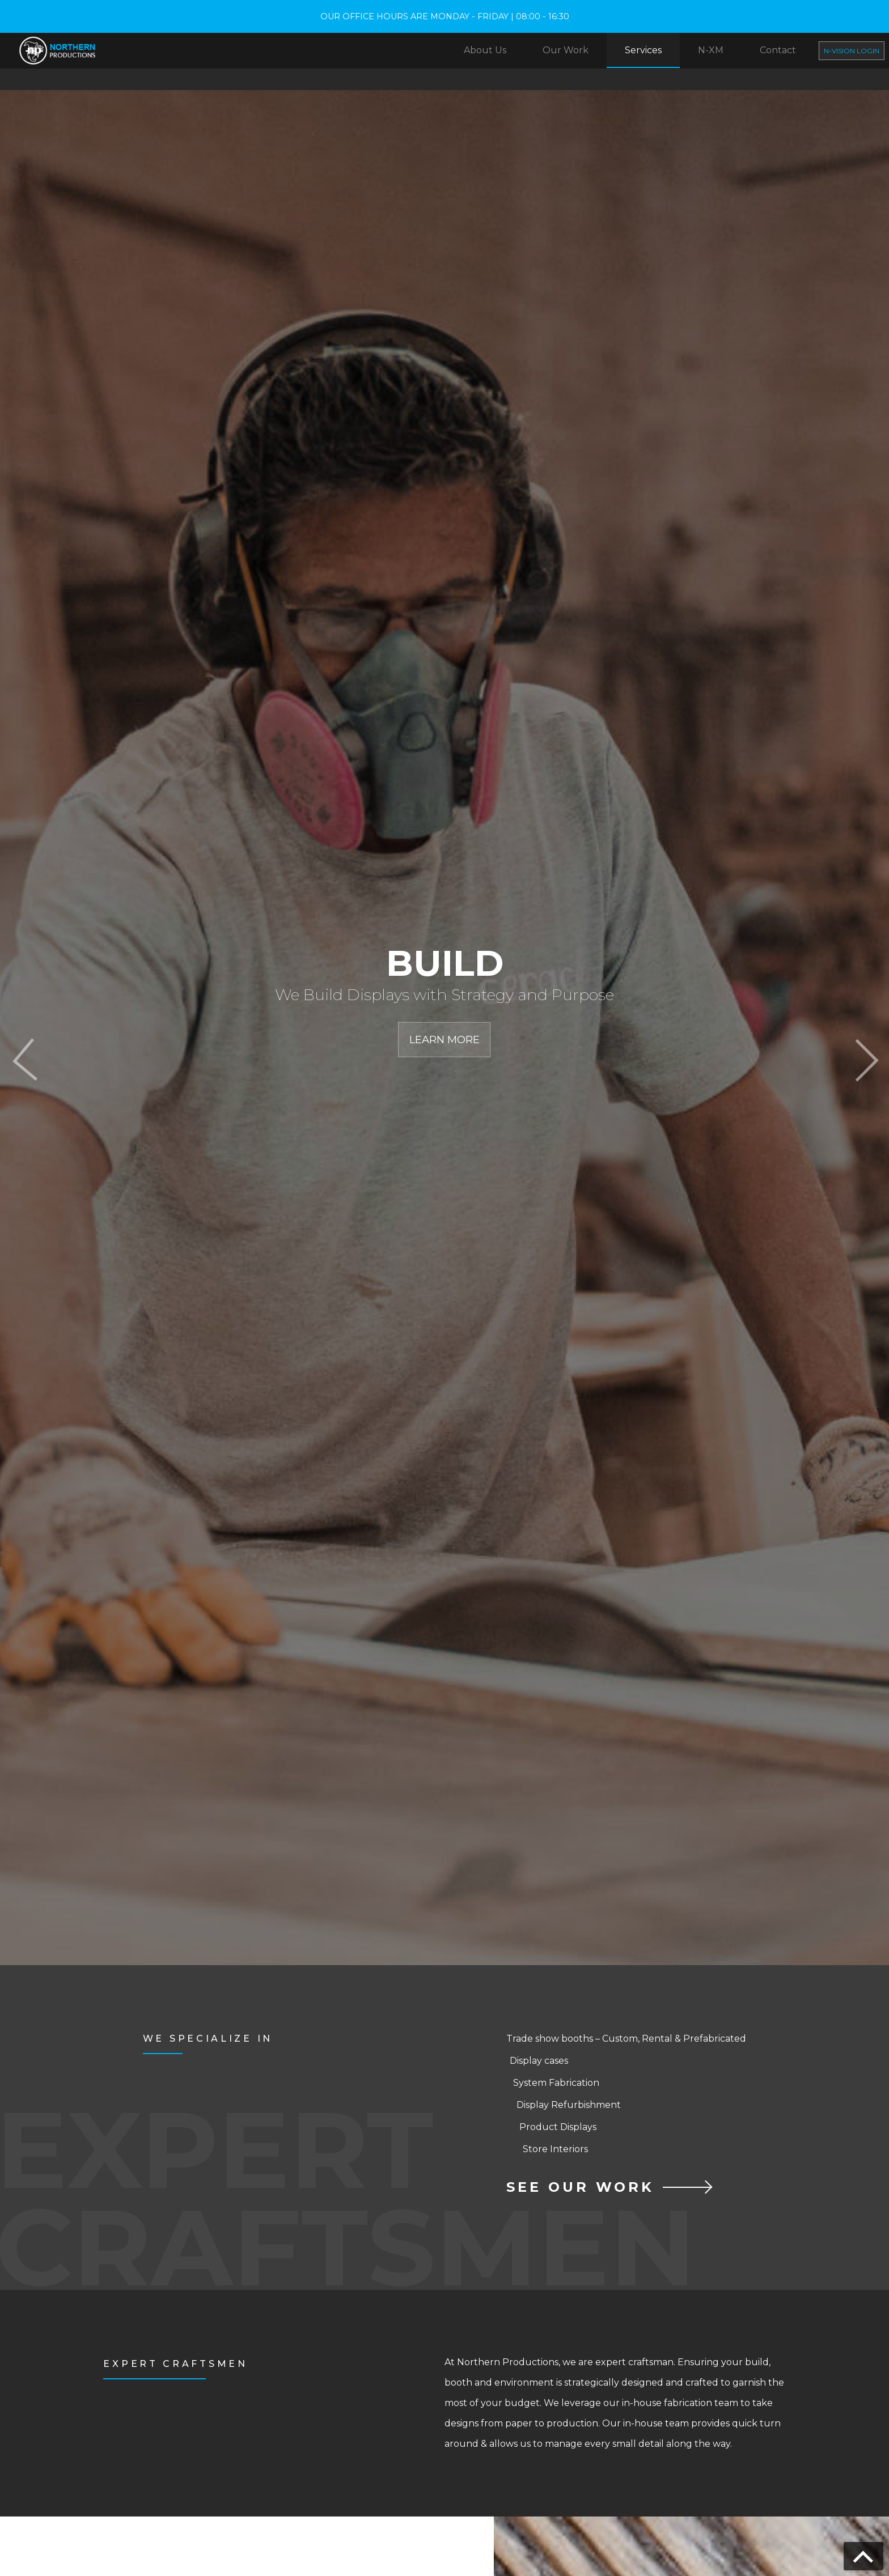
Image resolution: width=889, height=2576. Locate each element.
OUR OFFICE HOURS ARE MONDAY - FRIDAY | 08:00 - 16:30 (444, 16)
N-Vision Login (851, 50)
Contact (778, 50)
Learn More (444, 1039)
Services (643, 50)
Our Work (566, 50)
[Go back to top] (863, 2556)
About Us (485, 50)
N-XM (710, 50)
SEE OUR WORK (580, 2183)
